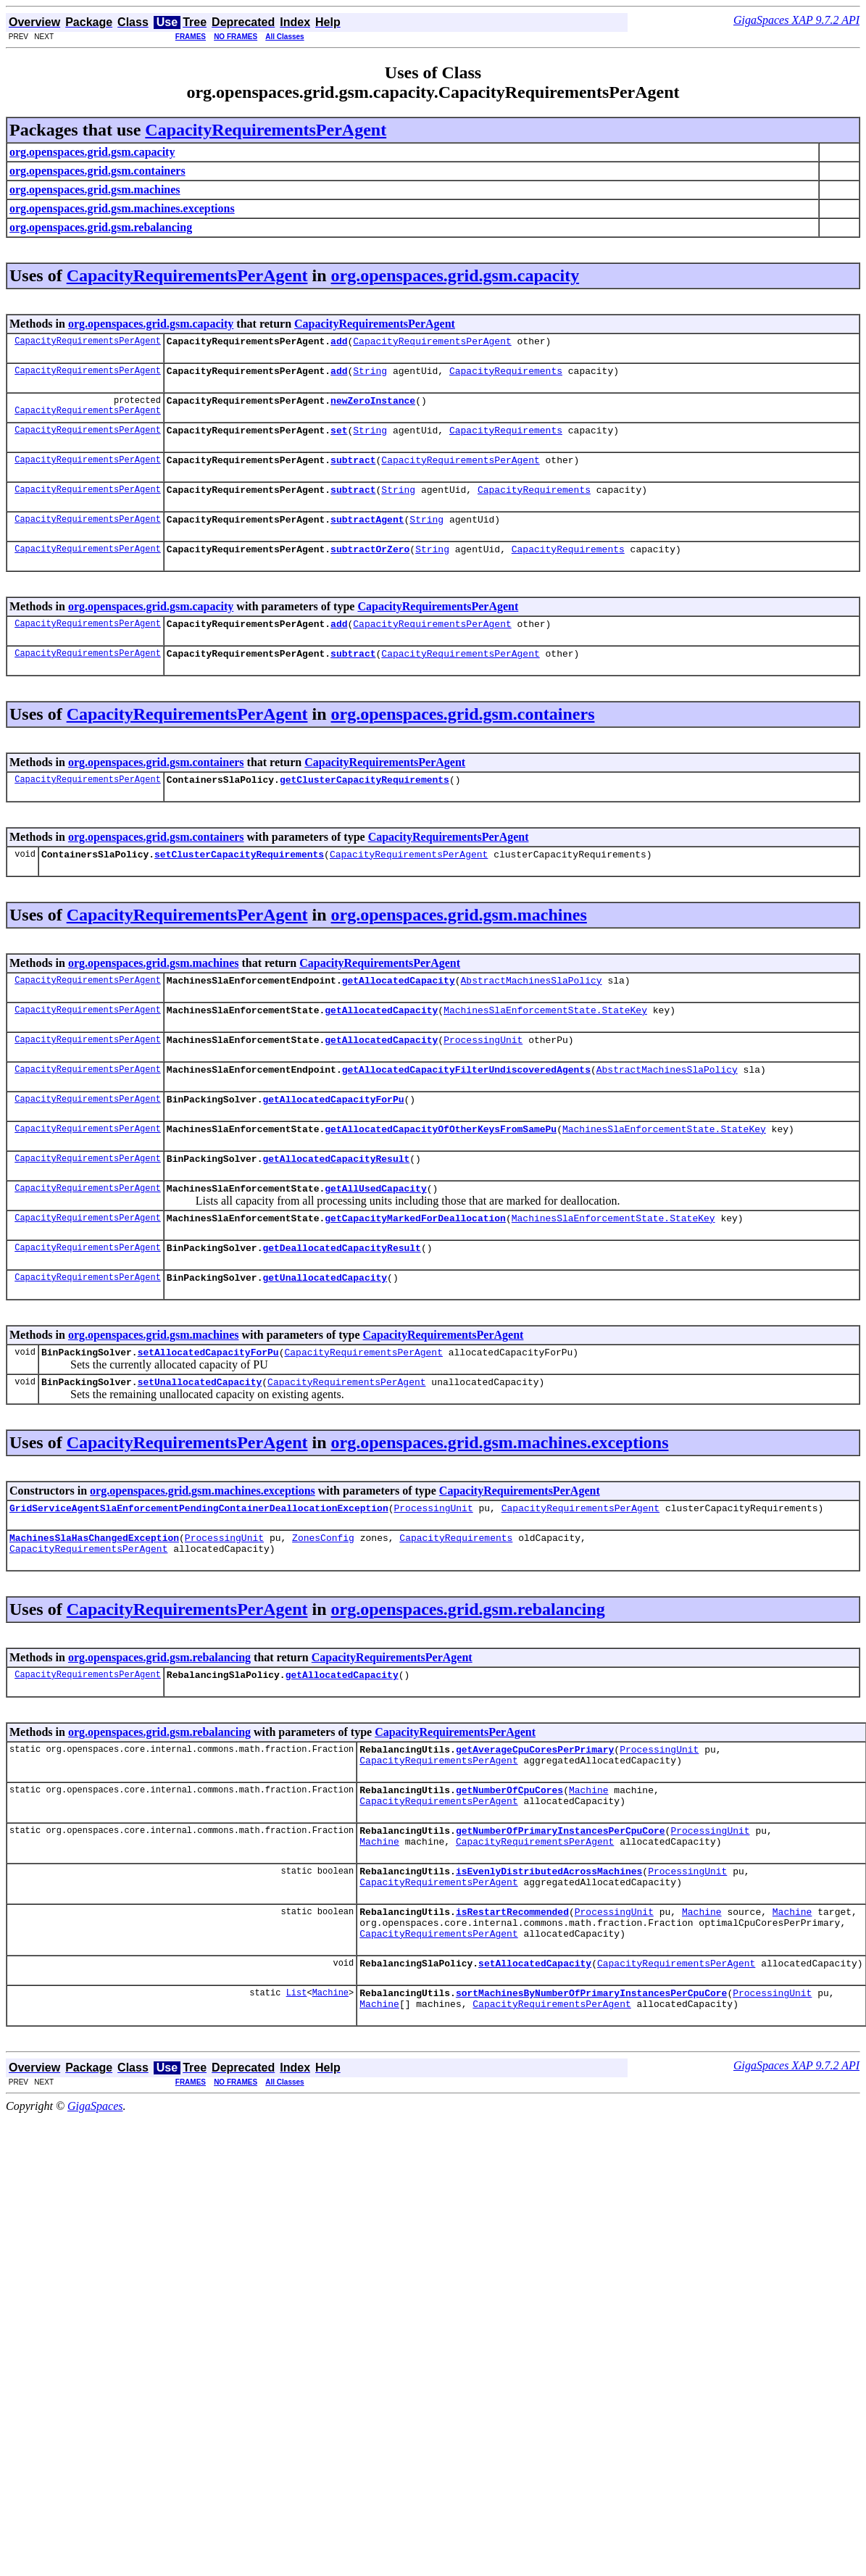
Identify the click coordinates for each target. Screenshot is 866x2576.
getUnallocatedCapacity (324, 1327)
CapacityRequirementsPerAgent (265, 129)
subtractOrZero (369, 566)
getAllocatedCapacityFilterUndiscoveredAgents (466, 1103)
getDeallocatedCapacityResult (341, 1295)
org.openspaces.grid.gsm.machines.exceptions (500, 1496)
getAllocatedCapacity (398, 1008)
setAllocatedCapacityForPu (208, 1403)
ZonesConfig (323, 1596)
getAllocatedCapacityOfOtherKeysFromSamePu (441, 1167)
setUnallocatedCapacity (200, 1435)
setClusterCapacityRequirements (239, 879)
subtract (352, 470)
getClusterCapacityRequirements (364, 803)
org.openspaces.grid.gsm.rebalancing (468, 1670)
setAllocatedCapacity (534, 2051)
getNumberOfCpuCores (509, 1859)
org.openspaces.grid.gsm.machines (459, 940)
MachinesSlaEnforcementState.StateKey (545, 1040)
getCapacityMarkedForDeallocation (415, 1263)
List (296, 2083)
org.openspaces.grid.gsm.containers (463, 735)
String (370, 374)
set (338, 438)
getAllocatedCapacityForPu (333, 1135)
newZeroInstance (372, 406)
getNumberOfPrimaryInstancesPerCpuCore (560, 1904)
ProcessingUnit (483, 1072)
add (338, 342)
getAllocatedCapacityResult (335, 1199)
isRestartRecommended (512, 1993)
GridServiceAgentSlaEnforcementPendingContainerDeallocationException (198, 1564)
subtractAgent (367, 534)
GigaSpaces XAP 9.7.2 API (796, 20)
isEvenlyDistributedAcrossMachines (549, 1949)
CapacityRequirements (505, 374)
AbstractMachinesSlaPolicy (530, 1008)
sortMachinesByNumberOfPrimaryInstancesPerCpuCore (591, 2083)
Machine (589, 1859)
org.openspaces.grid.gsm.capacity (455, 275)
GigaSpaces (94, 2199)
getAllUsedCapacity (375, 1231)
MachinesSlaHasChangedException (94, 1596)
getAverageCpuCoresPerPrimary (535, 1814)
